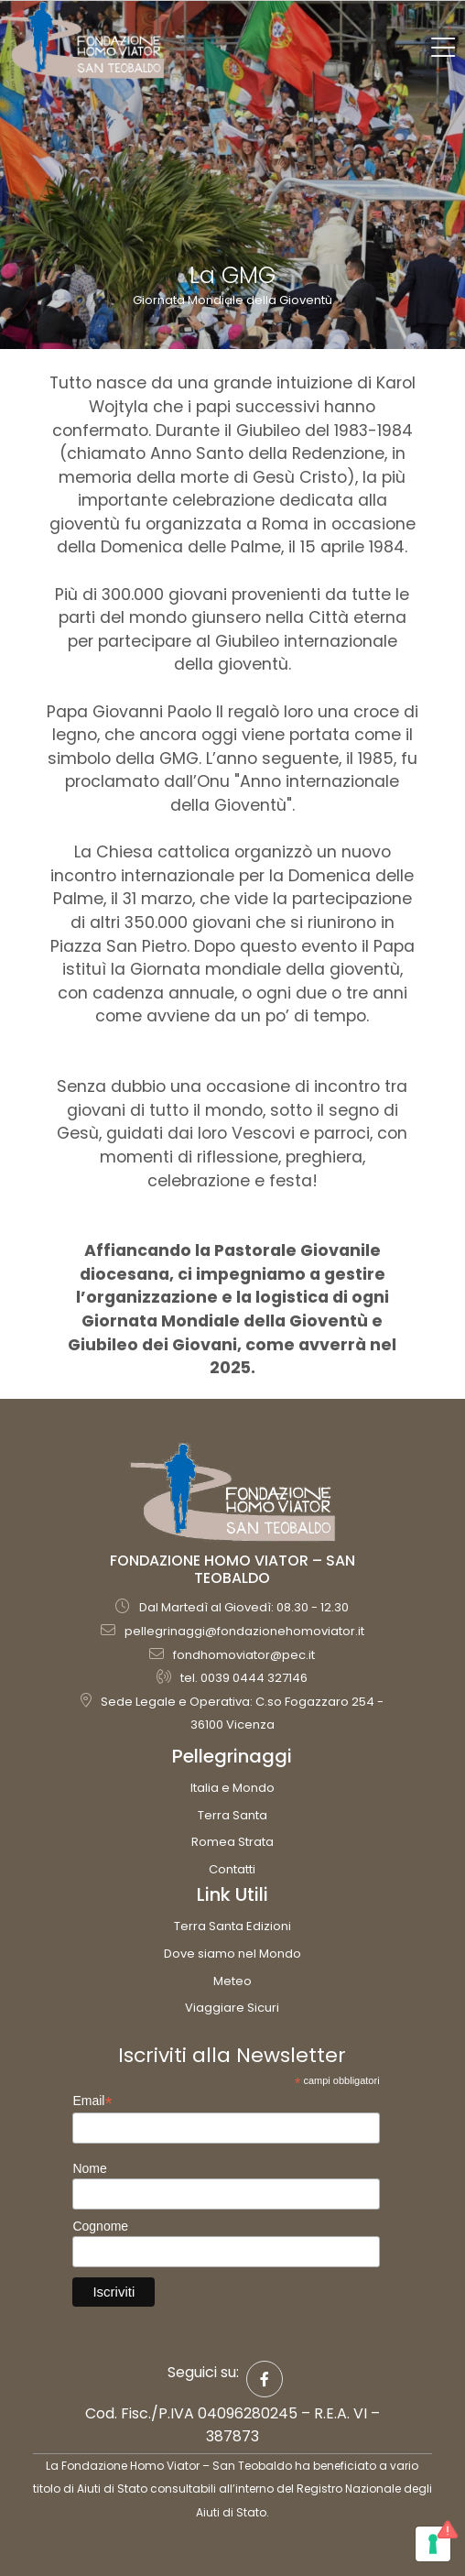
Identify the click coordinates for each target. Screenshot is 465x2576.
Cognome (100, 2226)
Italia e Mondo (232, 1787)
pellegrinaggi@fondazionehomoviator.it (244, 1631)
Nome (89, 2168)
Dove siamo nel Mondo (232, 1953)
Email (92, 2101)
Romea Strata (232, 1841)
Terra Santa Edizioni (232, 1926)
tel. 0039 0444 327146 (244, 1677)
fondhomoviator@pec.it (244, 1655)
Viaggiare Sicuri (232, 2007)
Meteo (232, 1981)
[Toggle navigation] (443, 48)
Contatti (232, 1869)
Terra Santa (232, 1815)
